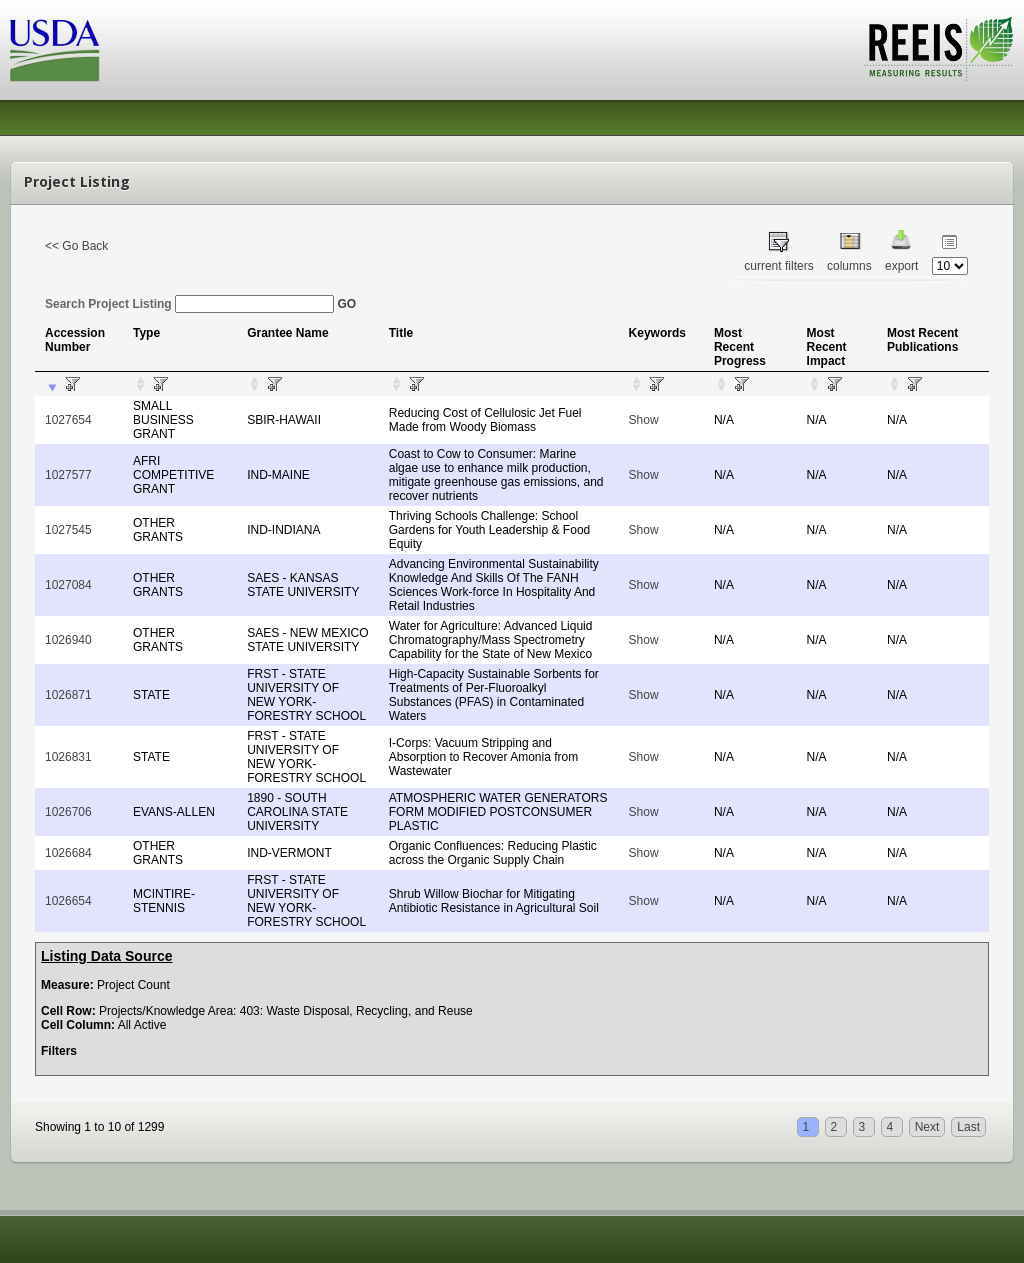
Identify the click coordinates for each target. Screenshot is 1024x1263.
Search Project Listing (189, 304)
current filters (778, 266)
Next (927, 1127)
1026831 (68, 757)
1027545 (68, 530)
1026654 (68, 901)
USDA (55, 50)
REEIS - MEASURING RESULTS (938, 49)
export (901, 266)
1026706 (68, 812)
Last (968, 1127)
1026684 (68, 853)
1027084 (68, 585)
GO (346, 304)
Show (644, 420)
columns (849, 266)
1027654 (68, 420)
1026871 (68, 695)
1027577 (68, 475)
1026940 (68, 640)
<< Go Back (76, 246)
